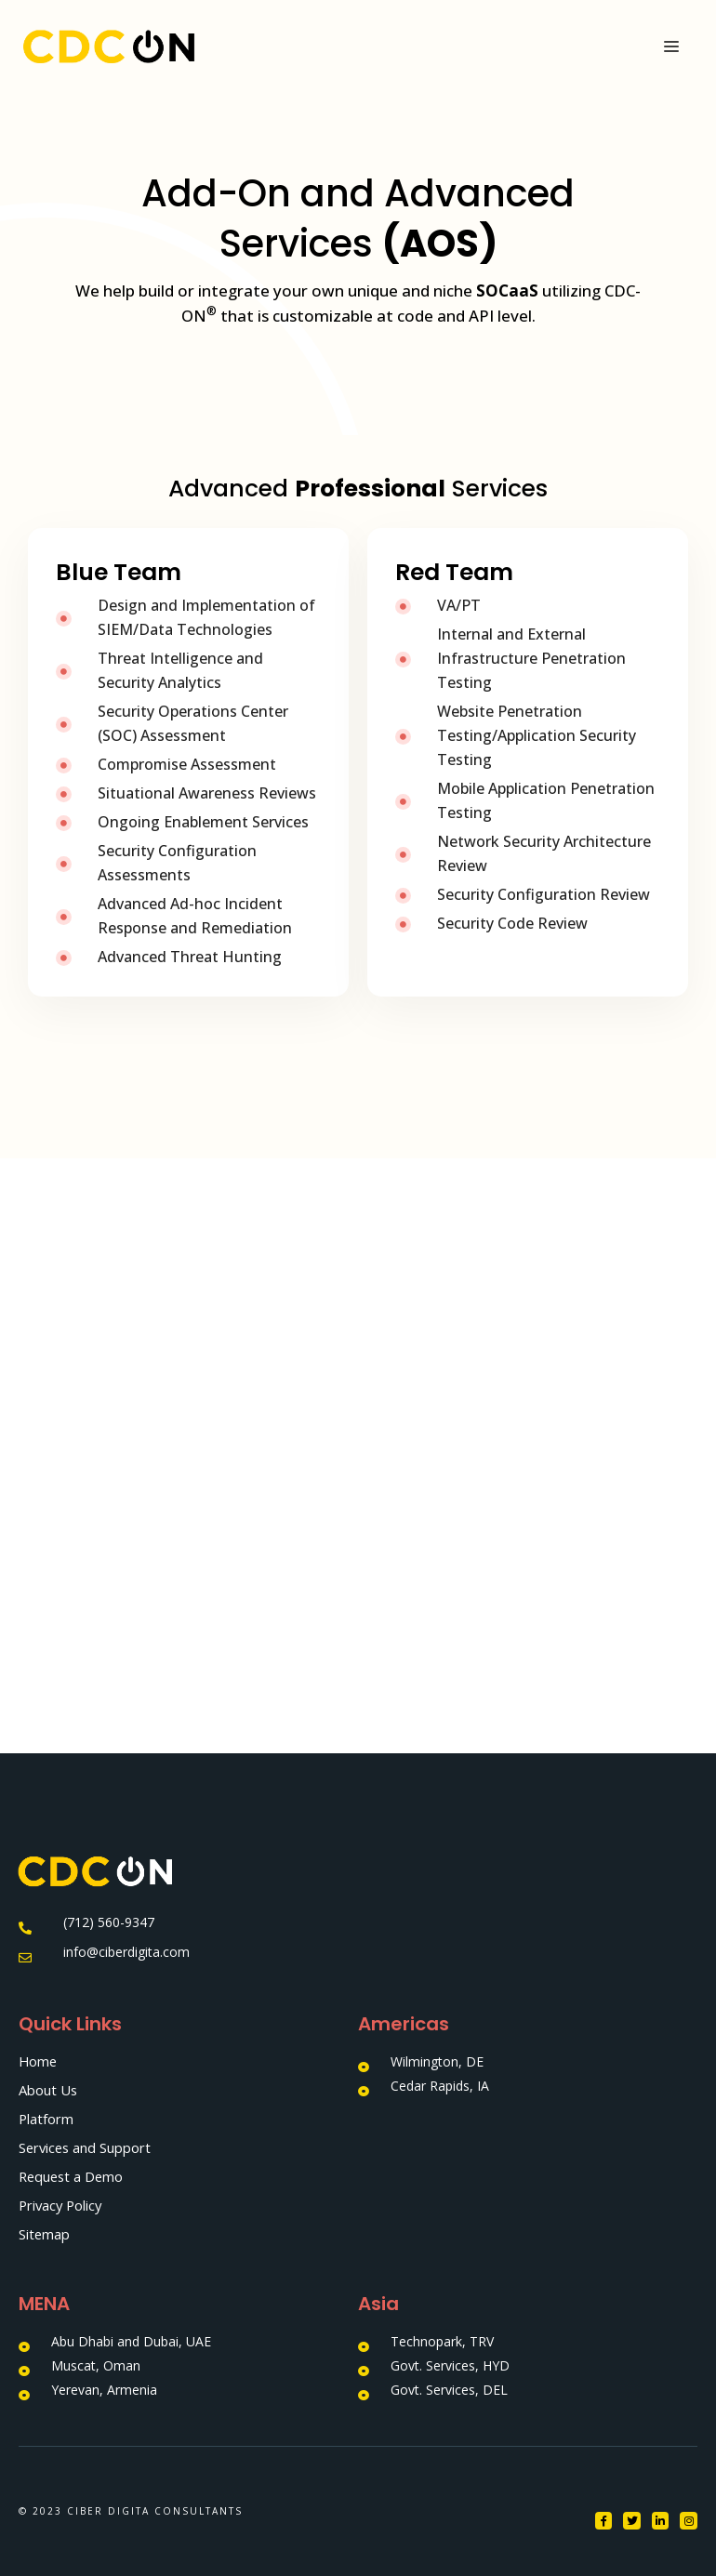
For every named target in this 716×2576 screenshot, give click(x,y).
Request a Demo (73, 2176)
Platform (46, 2118)
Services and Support (86, 2147)
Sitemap (45, 2234)
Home (39, 2061)
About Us (48, 2090)
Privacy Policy (62, 2205)
